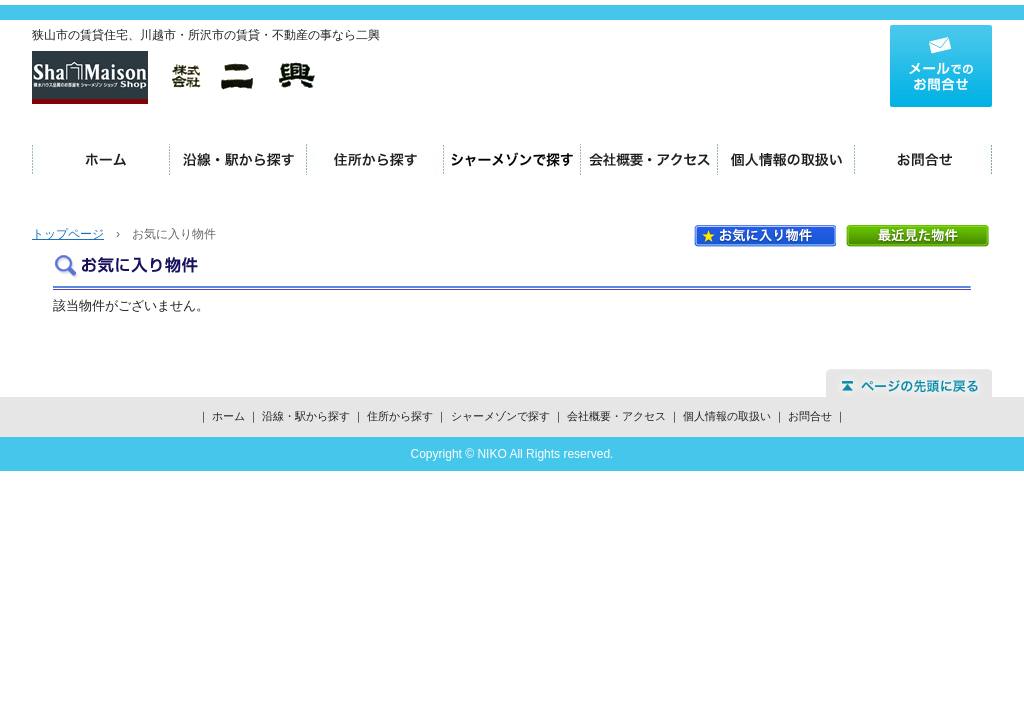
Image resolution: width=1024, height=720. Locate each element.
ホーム (101, 160)
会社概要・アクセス (649, 160)
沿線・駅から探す (238, 160)
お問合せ (923, 160)
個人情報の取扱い (786, 160)
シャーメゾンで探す (512, 160)
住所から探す (375, 160)
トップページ (68, 234)
